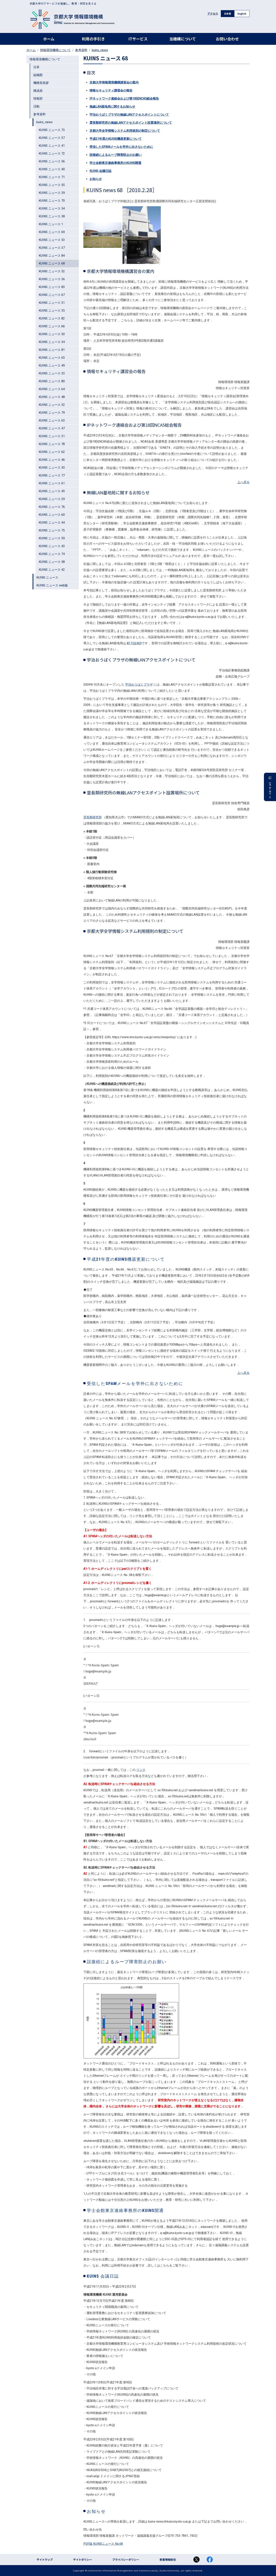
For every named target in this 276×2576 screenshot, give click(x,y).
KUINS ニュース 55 (52, 185)
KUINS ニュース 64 (52, 389)
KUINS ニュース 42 (52, 569)
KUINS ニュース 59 (52, 538)
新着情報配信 (168, 2559)
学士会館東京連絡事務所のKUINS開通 (125, 2210)
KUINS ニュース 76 (52, 507)
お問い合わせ (227, 39)
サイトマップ (45, 2559)
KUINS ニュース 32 (52, 405)
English (241, 13)
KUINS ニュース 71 (52, 177)
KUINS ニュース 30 (52, 467)
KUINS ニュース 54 (52, 208)
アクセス (212, 13)
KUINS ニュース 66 (52, 326)
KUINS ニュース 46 (52, 460)
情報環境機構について (55, 50)
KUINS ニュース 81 (52, 350)
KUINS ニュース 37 (52, 248)
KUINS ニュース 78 (52, 444)
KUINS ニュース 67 (52, 295)
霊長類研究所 (92, 817)
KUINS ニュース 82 (52, 318)
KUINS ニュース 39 (52, 193)
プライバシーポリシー (125, 2559)
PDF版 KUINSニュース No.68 (103, 2544)
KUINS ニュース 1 (51, 224)
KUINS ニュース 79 (52, 412)
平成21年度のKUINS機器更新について (126, 1259)
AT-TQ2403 (134, 643)
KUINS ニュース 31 (52, 436)
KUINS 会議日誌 (103, 2276)
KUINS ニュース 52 (52, 271)
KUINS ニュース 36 (52, 279)
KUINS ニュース (47, 577)
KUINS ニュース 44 (52, 522)
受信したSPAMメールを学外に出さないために (135, 1383)
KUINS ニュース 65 (52, 357)
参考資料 (81, 50)
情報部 (38, 98)
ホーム (48, 39)
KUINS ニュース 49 (52, 365)
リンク (140, 1770)
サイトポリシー (82, 2559)
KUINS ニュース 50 (52, 334)
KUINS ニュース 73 (52, 130)
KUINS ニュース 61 (52, 483)
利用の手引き (93, 39)
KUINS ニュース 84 (52, 255)
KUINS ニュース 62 (52, 452)
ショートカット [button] (270, 787)
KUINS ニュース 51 (52, 303)
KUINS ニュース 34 (52, 342)
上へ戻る (243, 482)
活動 (36, 106)
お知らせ (96, 2511)
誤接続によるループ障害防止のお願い (127, 1961)
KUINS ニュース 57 (52, 138)
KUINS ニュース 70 (52, 200)
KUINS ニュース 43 (52, 546)
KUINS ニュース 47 (52, 428)
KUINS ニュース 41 (52, 145)
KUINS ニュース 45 (52, 491)
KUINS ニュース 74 (52, 554)
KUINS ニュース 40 (52, 169)
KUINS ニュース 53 (52, 240)
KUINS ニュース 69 (52, 232)
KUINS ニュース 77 (52, 475)
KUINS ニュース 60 (52, 515)
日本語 (227, 13)
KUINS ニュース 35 (52, 310)
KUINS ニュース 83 (52, 287)
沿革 (36, 67)
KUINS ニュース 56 (52, 161)
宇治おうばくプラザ (139, 684)
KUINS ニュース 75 (52, 530)
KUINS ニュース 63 (52, 420)
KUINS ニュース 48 (52, 397)
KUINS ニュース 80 (52, 381)
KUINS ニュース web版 (52, 585)
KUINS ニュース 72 (52, 153)
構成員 (38, 90)
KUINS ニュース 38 (52, 216)
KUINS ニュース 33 (52, 373)
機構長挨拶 (41, 83)
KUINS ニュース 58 (52, 562)
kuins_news (100, 50)
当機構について (182, 39)
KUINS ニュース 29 (52, 499)
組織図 (38, 75)
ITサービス (138, 39)
